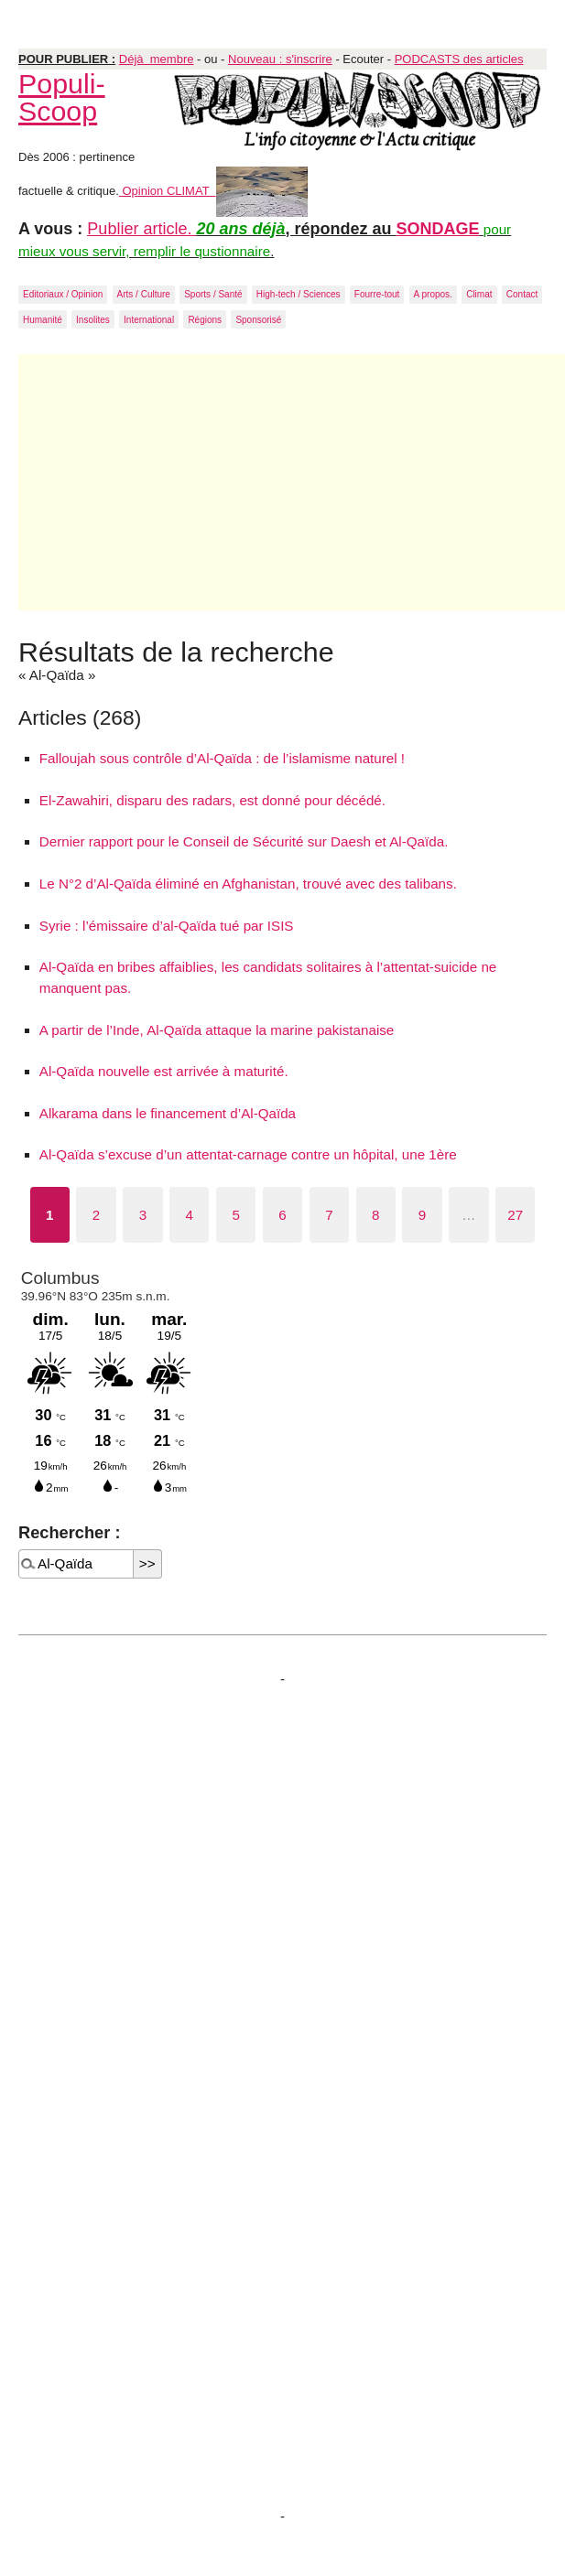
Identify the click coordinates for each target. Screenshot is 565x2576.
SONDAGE (438, 229)
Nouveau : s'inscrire (280, 59)
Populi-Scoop (61, 97)
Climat (479, 294)
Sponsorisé (258, 320)
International (149, 320)
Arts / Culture (143, 294)
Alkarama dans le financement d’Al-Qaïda (167, 1113)
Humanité (42, 320)
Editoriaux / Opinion (63, 294)
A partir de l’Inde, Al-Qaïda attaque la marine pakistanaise (217, 1030)
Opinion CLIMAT (213, 191)
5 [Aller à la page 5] (235, 1215)
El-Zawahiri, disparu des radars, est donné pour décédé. (212, 800)
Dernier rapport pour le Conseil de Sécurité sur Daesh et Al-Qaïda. (244, 841)
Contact (522, 294)
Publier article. (141, 229)
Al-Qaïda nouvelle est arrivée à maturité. (163, 1071)
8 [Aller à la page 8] (375, 1215)
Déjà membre (156, 59)
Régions (205, 320)
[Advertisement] (291, 482)
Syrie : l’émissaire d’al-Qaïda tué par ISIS (166, 925)
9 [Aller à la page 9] (422, 1215)
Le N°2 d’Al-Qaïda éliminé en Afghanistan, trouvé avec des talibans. (248, 883)
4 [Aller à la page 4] (189, 1215)
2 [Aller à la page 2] (96, 1215)
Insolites (93, 320)
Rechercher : (69, 1532)
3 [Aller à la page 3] (143, 1215)
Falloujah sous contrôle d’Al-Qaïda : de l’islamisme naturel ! (222, 758)
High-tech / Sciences (298, 294)
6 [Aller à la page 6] (282, 1215)
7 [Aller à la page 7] (328, 1215)
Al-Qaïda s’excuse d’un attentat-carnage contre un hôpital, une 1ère (248, 1154)
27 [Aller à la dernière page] (515, 1215)
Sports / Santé (213, 294)
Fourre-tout (376, 294)
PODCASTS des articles (459, 59)
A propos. (433, 294)
